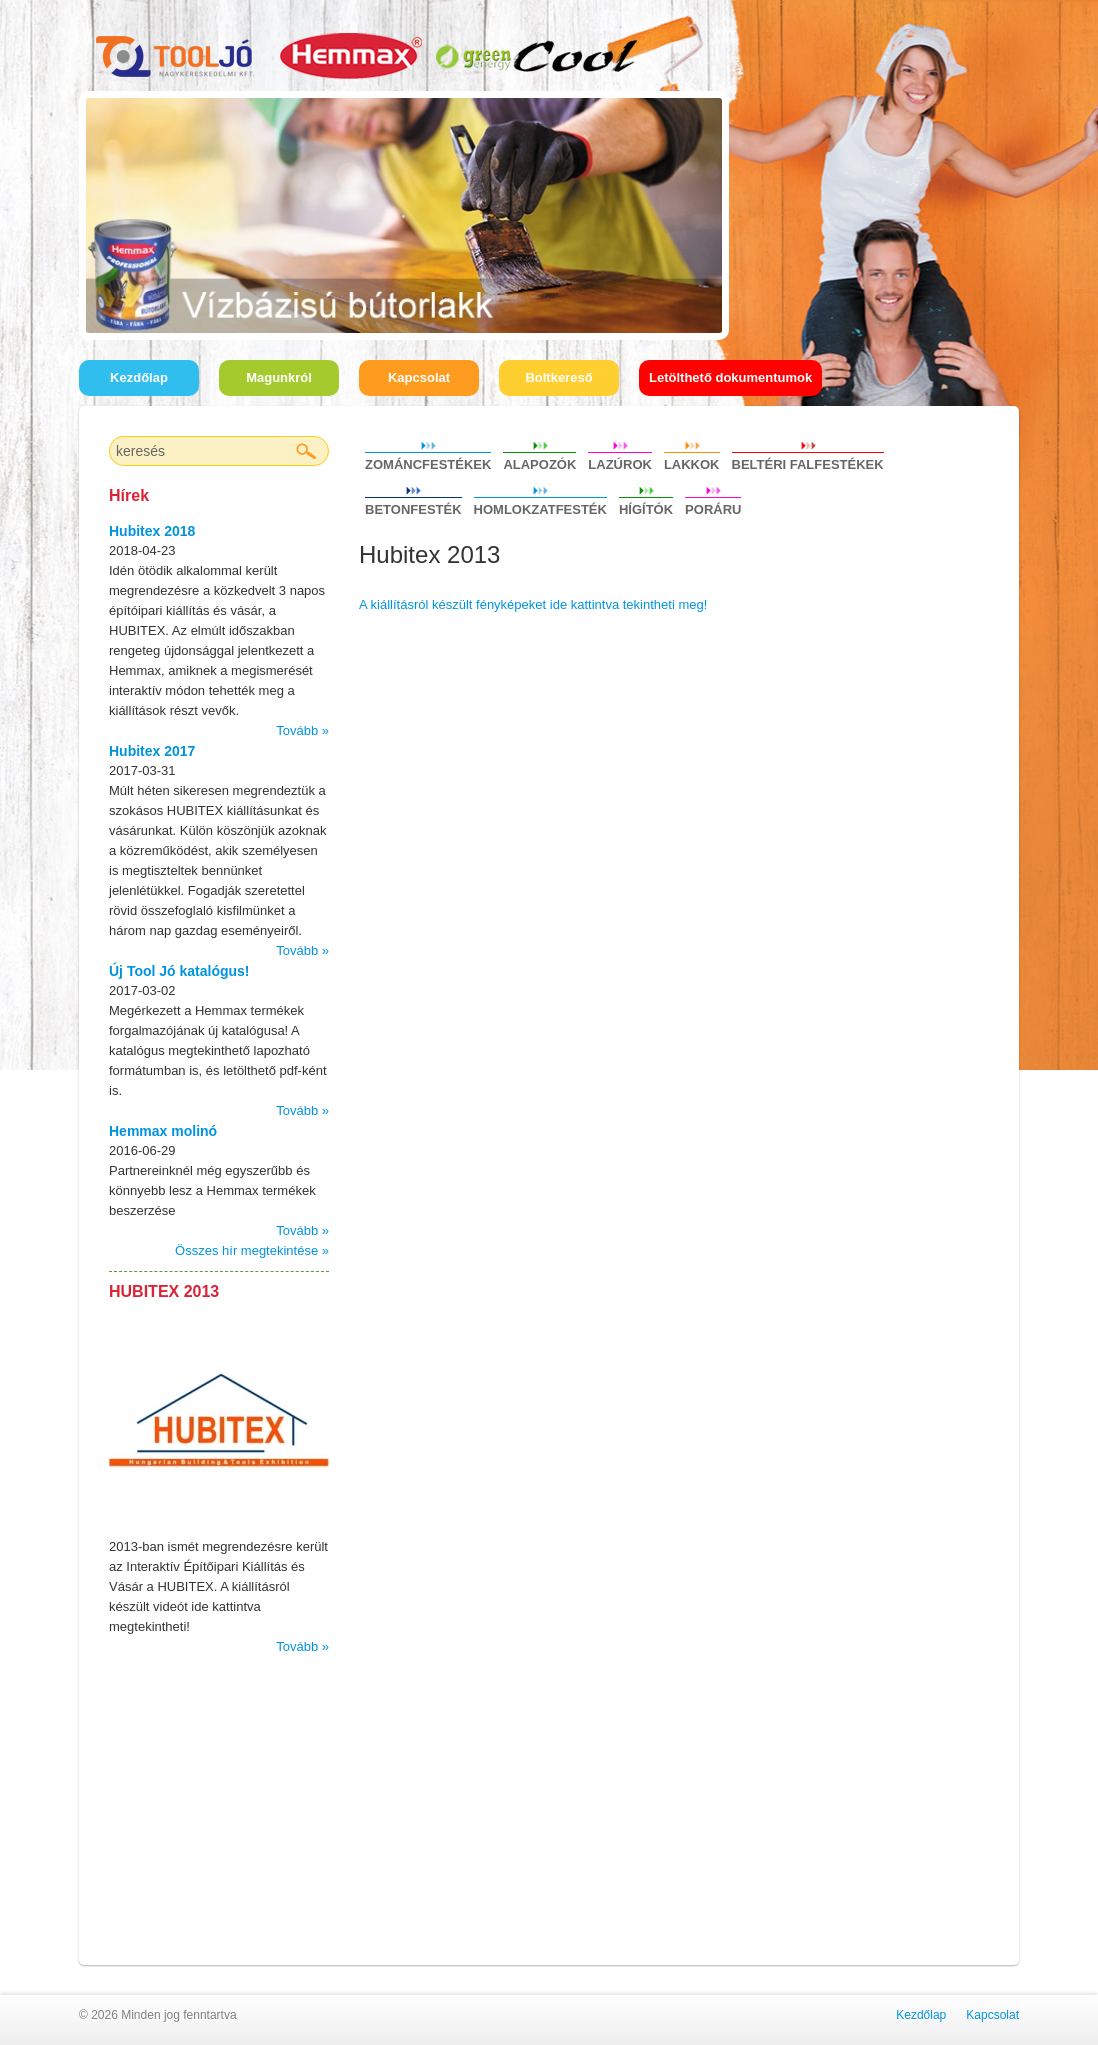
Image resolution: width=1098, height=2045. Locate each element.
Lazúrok (620, 462)
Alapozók (539, 462)
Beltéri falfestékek (808, 462)
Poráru (713, 507)
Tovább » (302, 730)
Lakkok (692, 462)
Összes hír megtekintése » (252, 1250)
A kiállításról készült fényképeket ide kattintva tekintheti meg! (533, 604)
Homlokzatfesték (540, 507)
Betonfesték (413, 507)
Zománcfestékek (428, 462)
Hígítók (646, 507)
